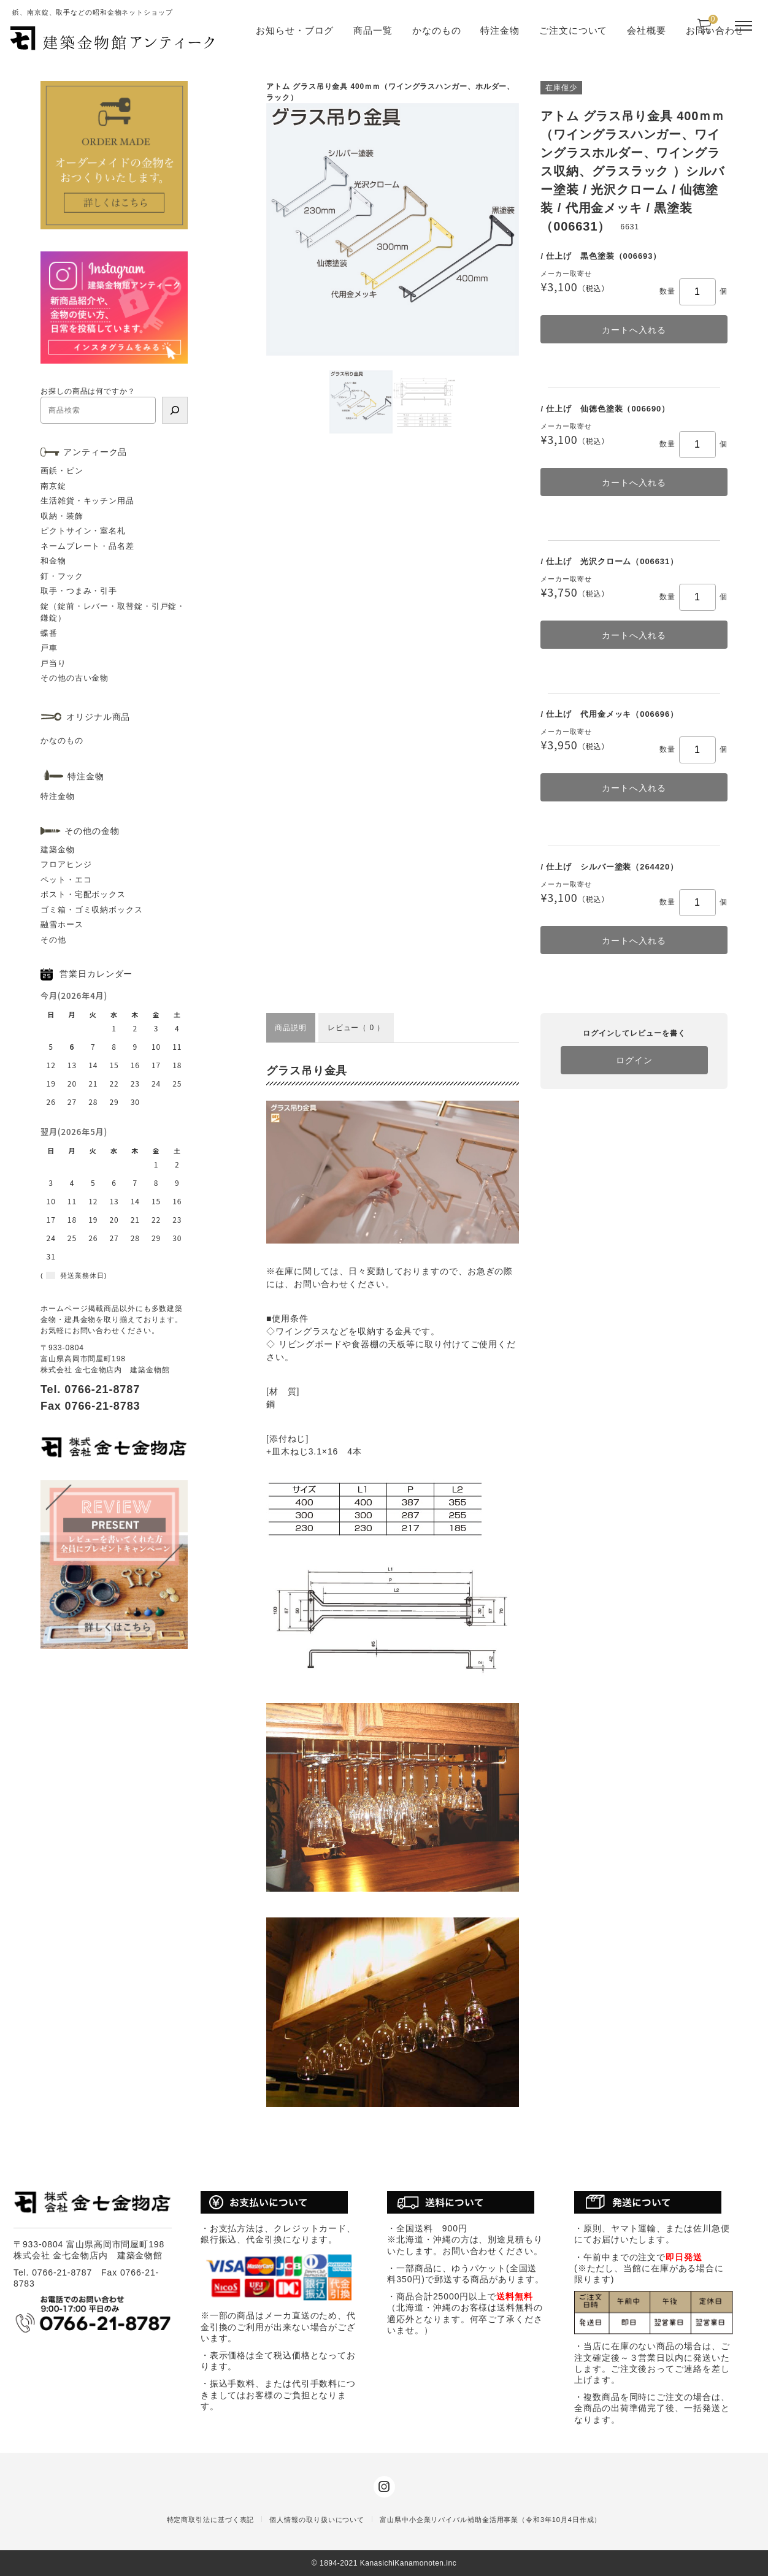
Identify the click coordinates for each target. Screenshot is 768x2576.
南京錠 (53, 486)
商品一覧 (373, 30)
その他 (53, 939)
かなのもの (436, 30)
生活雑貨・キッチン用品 (87, 500)
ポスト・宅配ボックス (83, 894)
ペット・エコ (65, 879)
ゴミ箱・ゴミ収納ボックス (91, 909)
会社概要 (646, 30)
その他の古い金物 (74, 677)
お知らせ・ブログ (295, 30)
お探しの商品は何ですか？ (88, 391)
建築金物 (57, 849)
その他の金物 (91, 831)
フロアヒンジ (65, 864)
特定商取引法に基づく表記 (211, 2519)
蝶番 (49, 633)
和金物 (53, 560)
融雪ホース (61, 924)
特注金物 (500, 30)
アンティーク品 (95, 452)
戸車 (49, 647)
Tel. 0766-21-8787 (90, 1389)
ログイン (634, 1060)
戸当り (53, 663)
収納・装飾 (61, 516)
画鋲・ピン (61, 470)
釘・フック (61, 576)
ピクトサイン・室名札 (83, 530)
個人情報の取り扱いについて (316, 2519)
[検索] (175, 410)
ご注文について (573, 30)
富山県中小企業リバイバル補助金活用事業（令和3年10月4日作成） (490, 2519)
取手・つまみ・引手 (78, 590)
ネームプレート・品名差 (87, 546)
